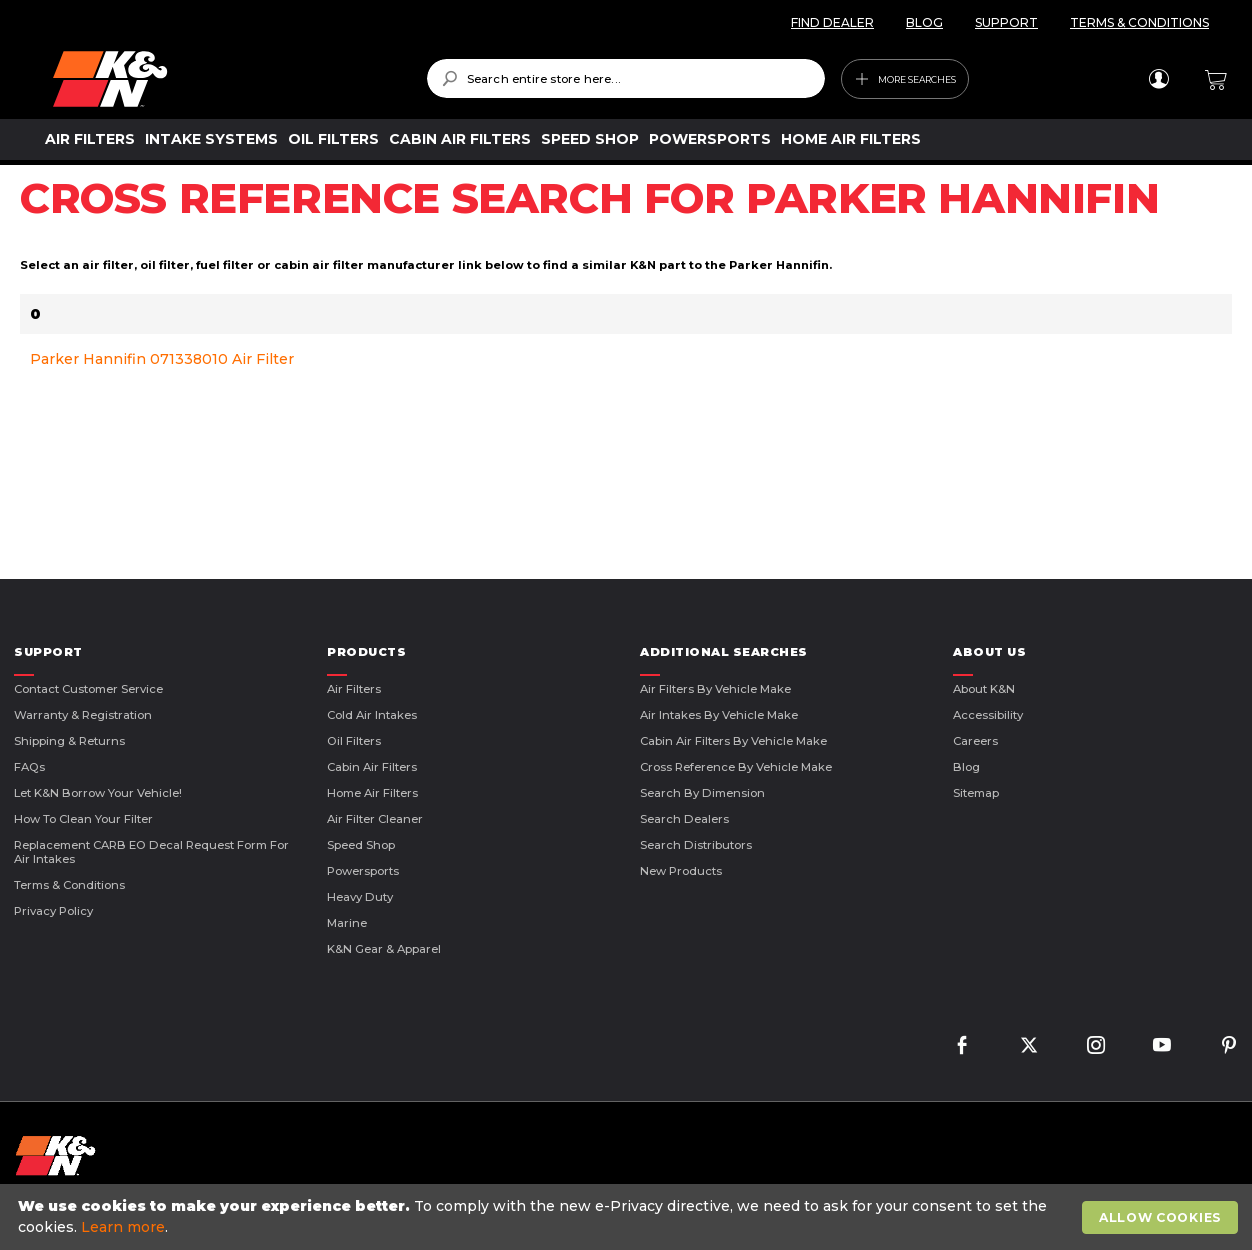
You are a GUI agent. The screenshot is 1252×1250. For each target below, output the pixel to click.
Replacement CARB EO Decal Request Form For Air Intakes (151, 852)
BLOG (924, 22)
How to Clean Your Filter (83, 819)
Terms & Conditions (69, 885)
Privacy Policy (53, 911)
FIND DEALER (832, 22)
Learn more (123, 1227)
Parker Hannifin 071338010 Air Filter (162, 359)
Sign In (1158, 79)
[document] (628, 1217)
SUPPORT (1006, 22)
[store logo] (225, 79)
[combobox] (626, 78)
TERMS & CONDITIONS (1139, 22)
